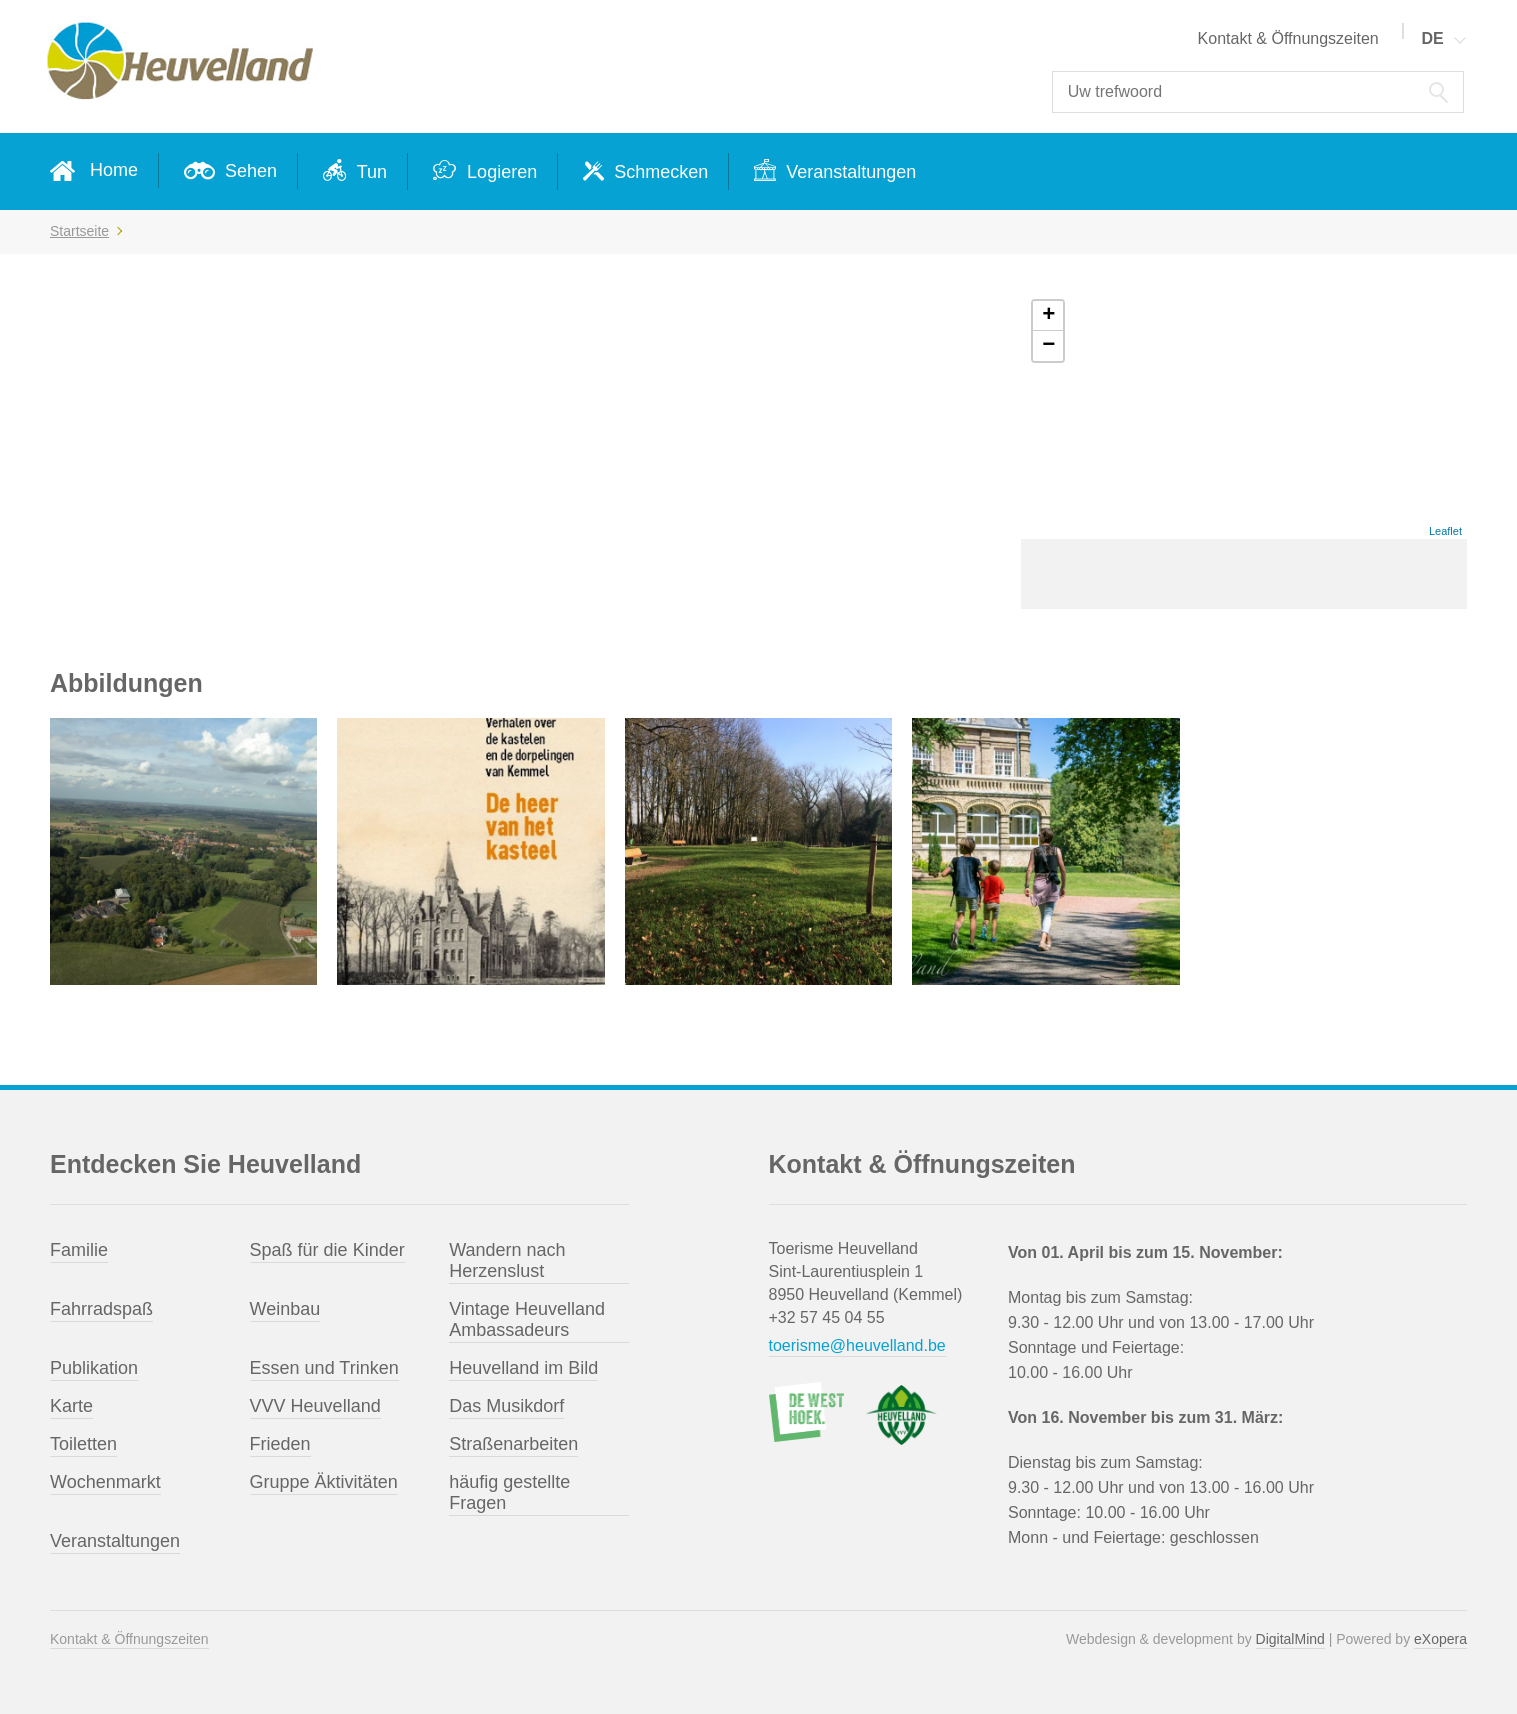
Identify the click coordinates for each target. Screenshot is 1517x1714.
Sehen (248, 171)
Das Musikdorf (506, 1406)
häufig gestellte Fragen (509, 1492)
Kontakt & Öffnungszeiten (1288, 38)
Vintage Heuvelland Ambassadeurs (527, 1319)
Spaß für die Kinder (327, 1250)
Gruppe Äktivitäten (324, 1482)
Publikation (94, 1368)
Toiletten (83, 1444)
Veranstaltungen (848, 172)
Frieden (280, 1444)
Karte (71, 1406)
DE (1433, 38)
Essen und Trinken (324, 1368)
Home (114, 170)
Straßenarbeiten (513, 1444)
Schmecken (658, 172)
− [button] (1048, 346)
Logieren (499, 172)
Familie (79, 1250)
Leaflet (1445, 531)
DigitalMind (1290, 1639)
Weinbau (285, 1309)
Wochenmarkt (105, 1482)
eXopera (1440, 1639)
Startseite (79, 231)
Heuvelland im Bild (523, 1368)
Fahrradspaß (101, 1309)
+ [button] (1048, 316)
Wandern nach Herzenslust (507, 1260)
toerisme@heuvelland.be (857, 1345)
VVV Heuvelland (315, 1406)
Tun (369, 172)
